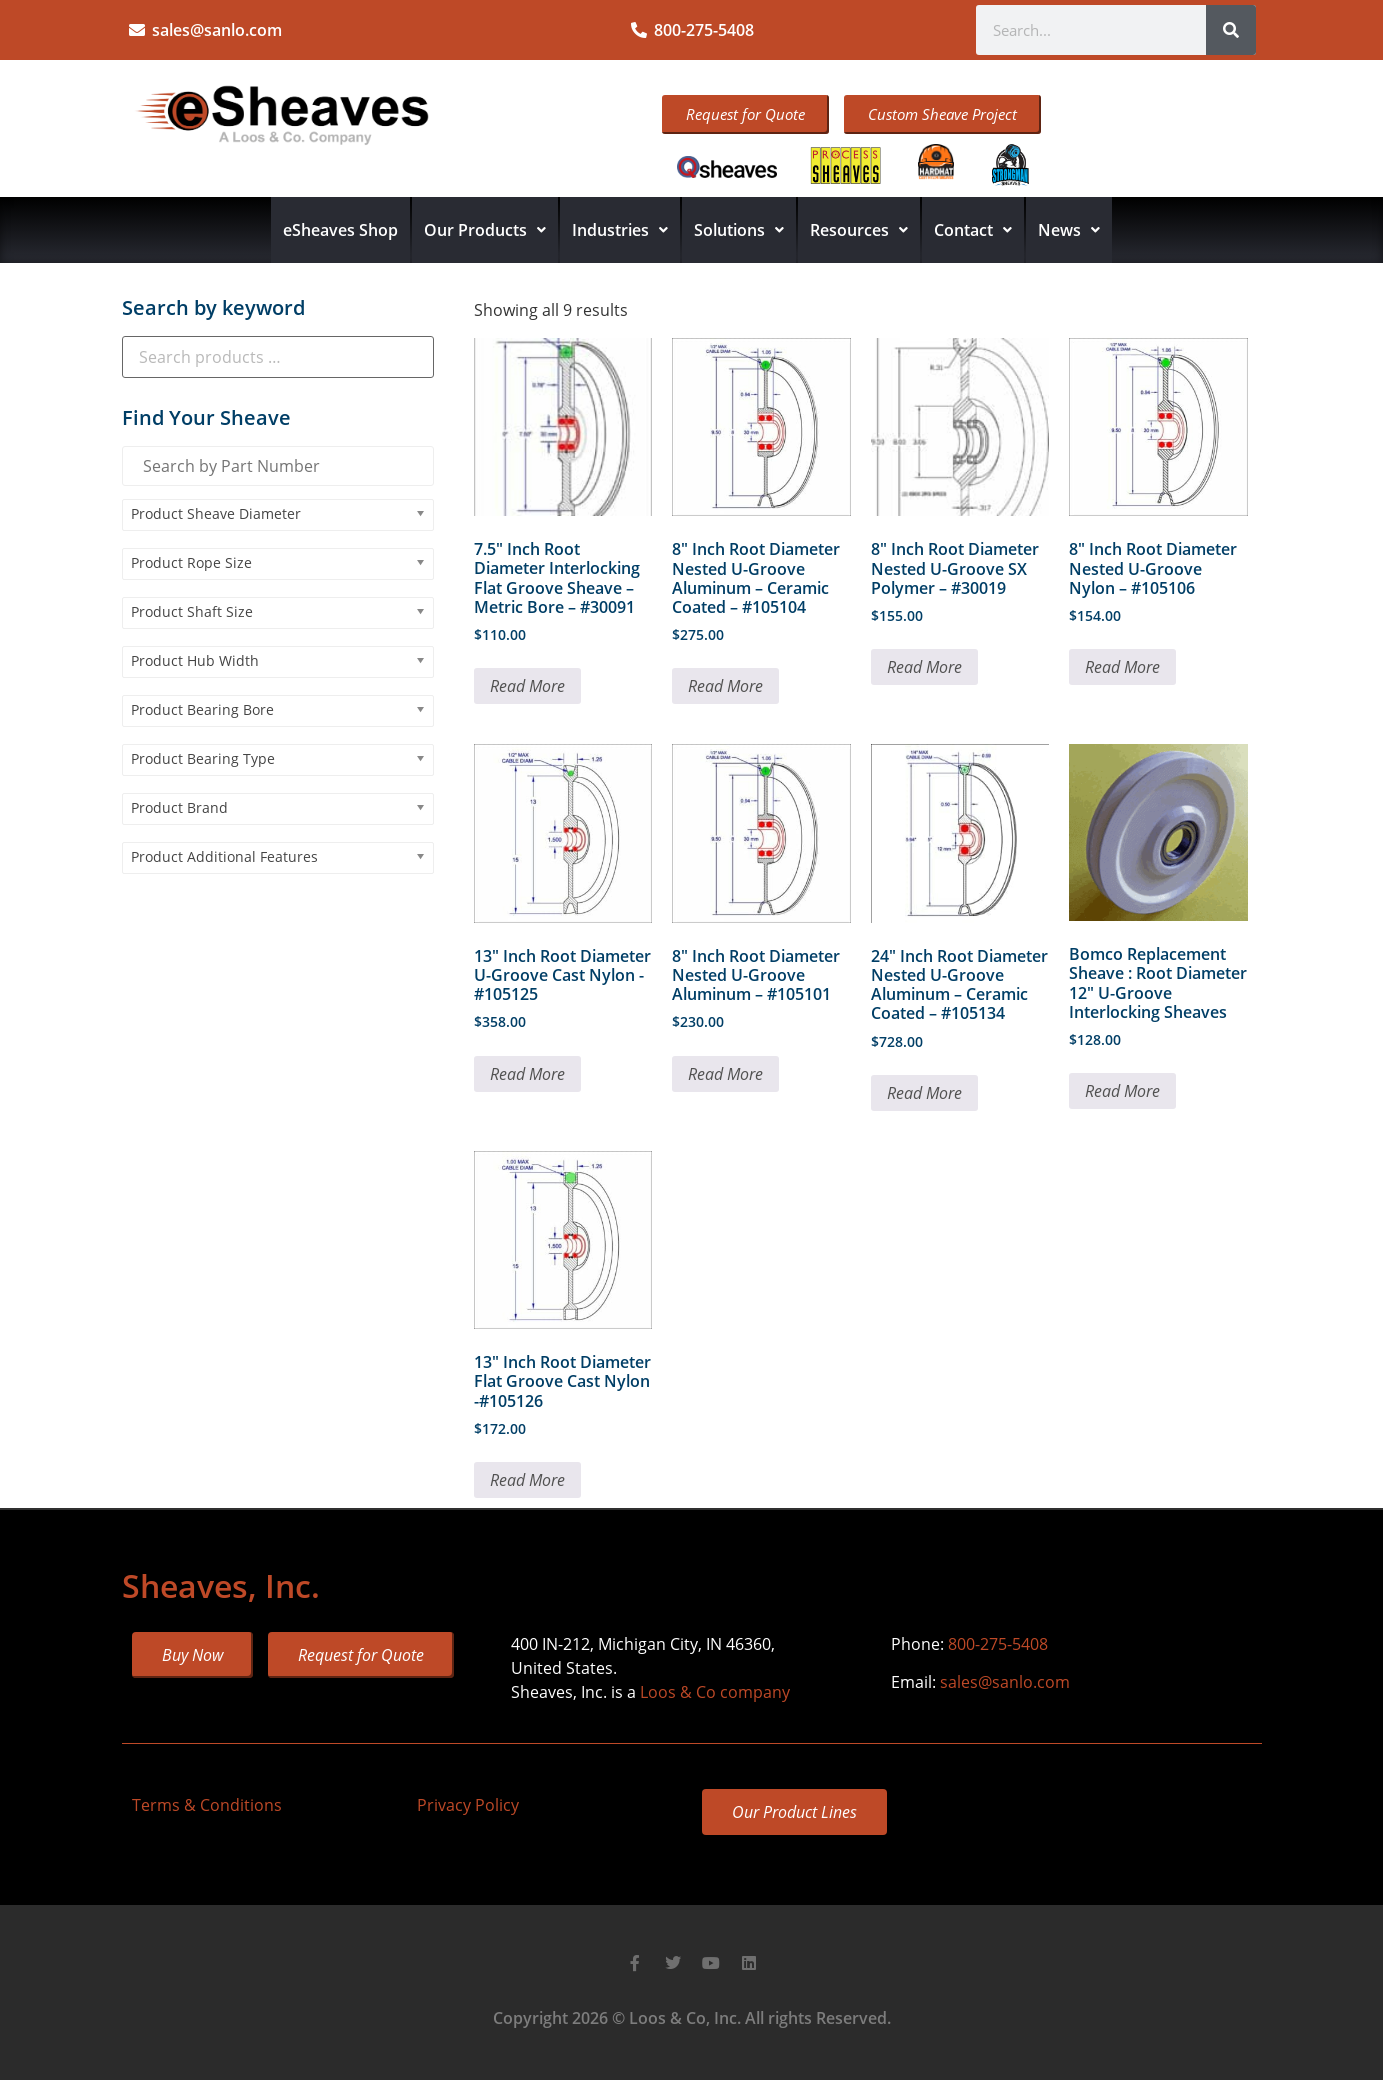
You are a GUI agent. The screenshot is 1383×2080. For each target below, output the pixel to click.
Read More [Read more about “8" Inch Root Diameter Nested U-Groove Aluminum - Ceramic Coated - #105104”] (725, 686)
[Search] (1231, 30)
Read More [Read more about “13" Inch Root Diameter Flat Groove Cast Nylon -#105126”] (527, 1480)
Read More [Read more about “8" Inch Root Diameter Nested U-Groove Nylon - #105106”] (1122, 667)
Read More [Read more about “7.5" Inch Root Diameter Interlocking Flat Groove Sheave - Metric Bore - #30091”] (527, 686)
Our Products (485, 230)
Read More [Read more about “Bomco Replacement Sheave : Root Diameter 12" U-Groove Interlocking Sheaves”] (1122, 1091)
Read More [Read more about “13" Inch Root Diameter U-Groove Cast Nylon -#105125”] (527, 1074)
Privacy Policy (468, 1805)
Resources (859, 230)
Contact (973, 230)
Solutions (739, 230)
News (1069, 230)
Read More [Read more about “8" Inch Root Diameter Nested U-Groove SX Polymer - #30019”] (924, 667)
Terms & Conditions (207, 1805)
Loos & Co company (715, 1692)
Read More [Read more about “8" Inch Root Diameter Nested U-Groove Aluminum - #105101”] (725, 1074)
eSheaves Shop (340, 230)
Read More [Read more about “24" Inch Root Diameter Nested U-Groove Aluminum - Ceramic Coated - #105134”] (924, 1093)
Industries (620, 230)
